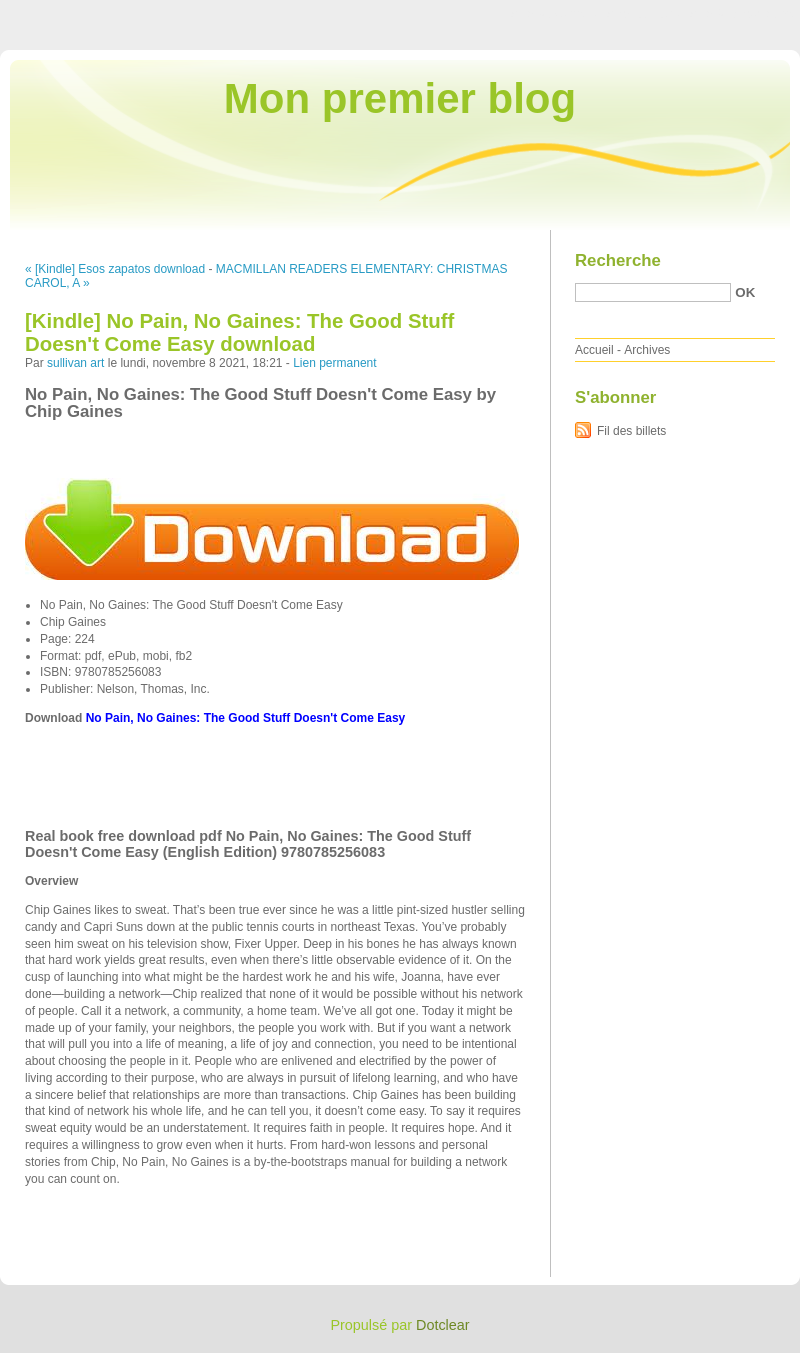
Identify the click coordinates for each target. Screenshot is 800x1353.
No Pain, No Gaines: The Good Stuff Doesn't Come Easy (246, 718)
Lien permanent (334, 363)
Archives (647, 350)
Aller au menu (643, 14)
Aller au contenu (554, 14)
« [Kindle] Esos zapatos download (115, 269)
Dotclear (443, 1325)
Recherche (618, 260)
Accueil (594, 350)
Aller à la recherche (741, 14)
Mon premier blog (400, 98)
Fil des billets (631, 431)
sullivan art (75, 363)
